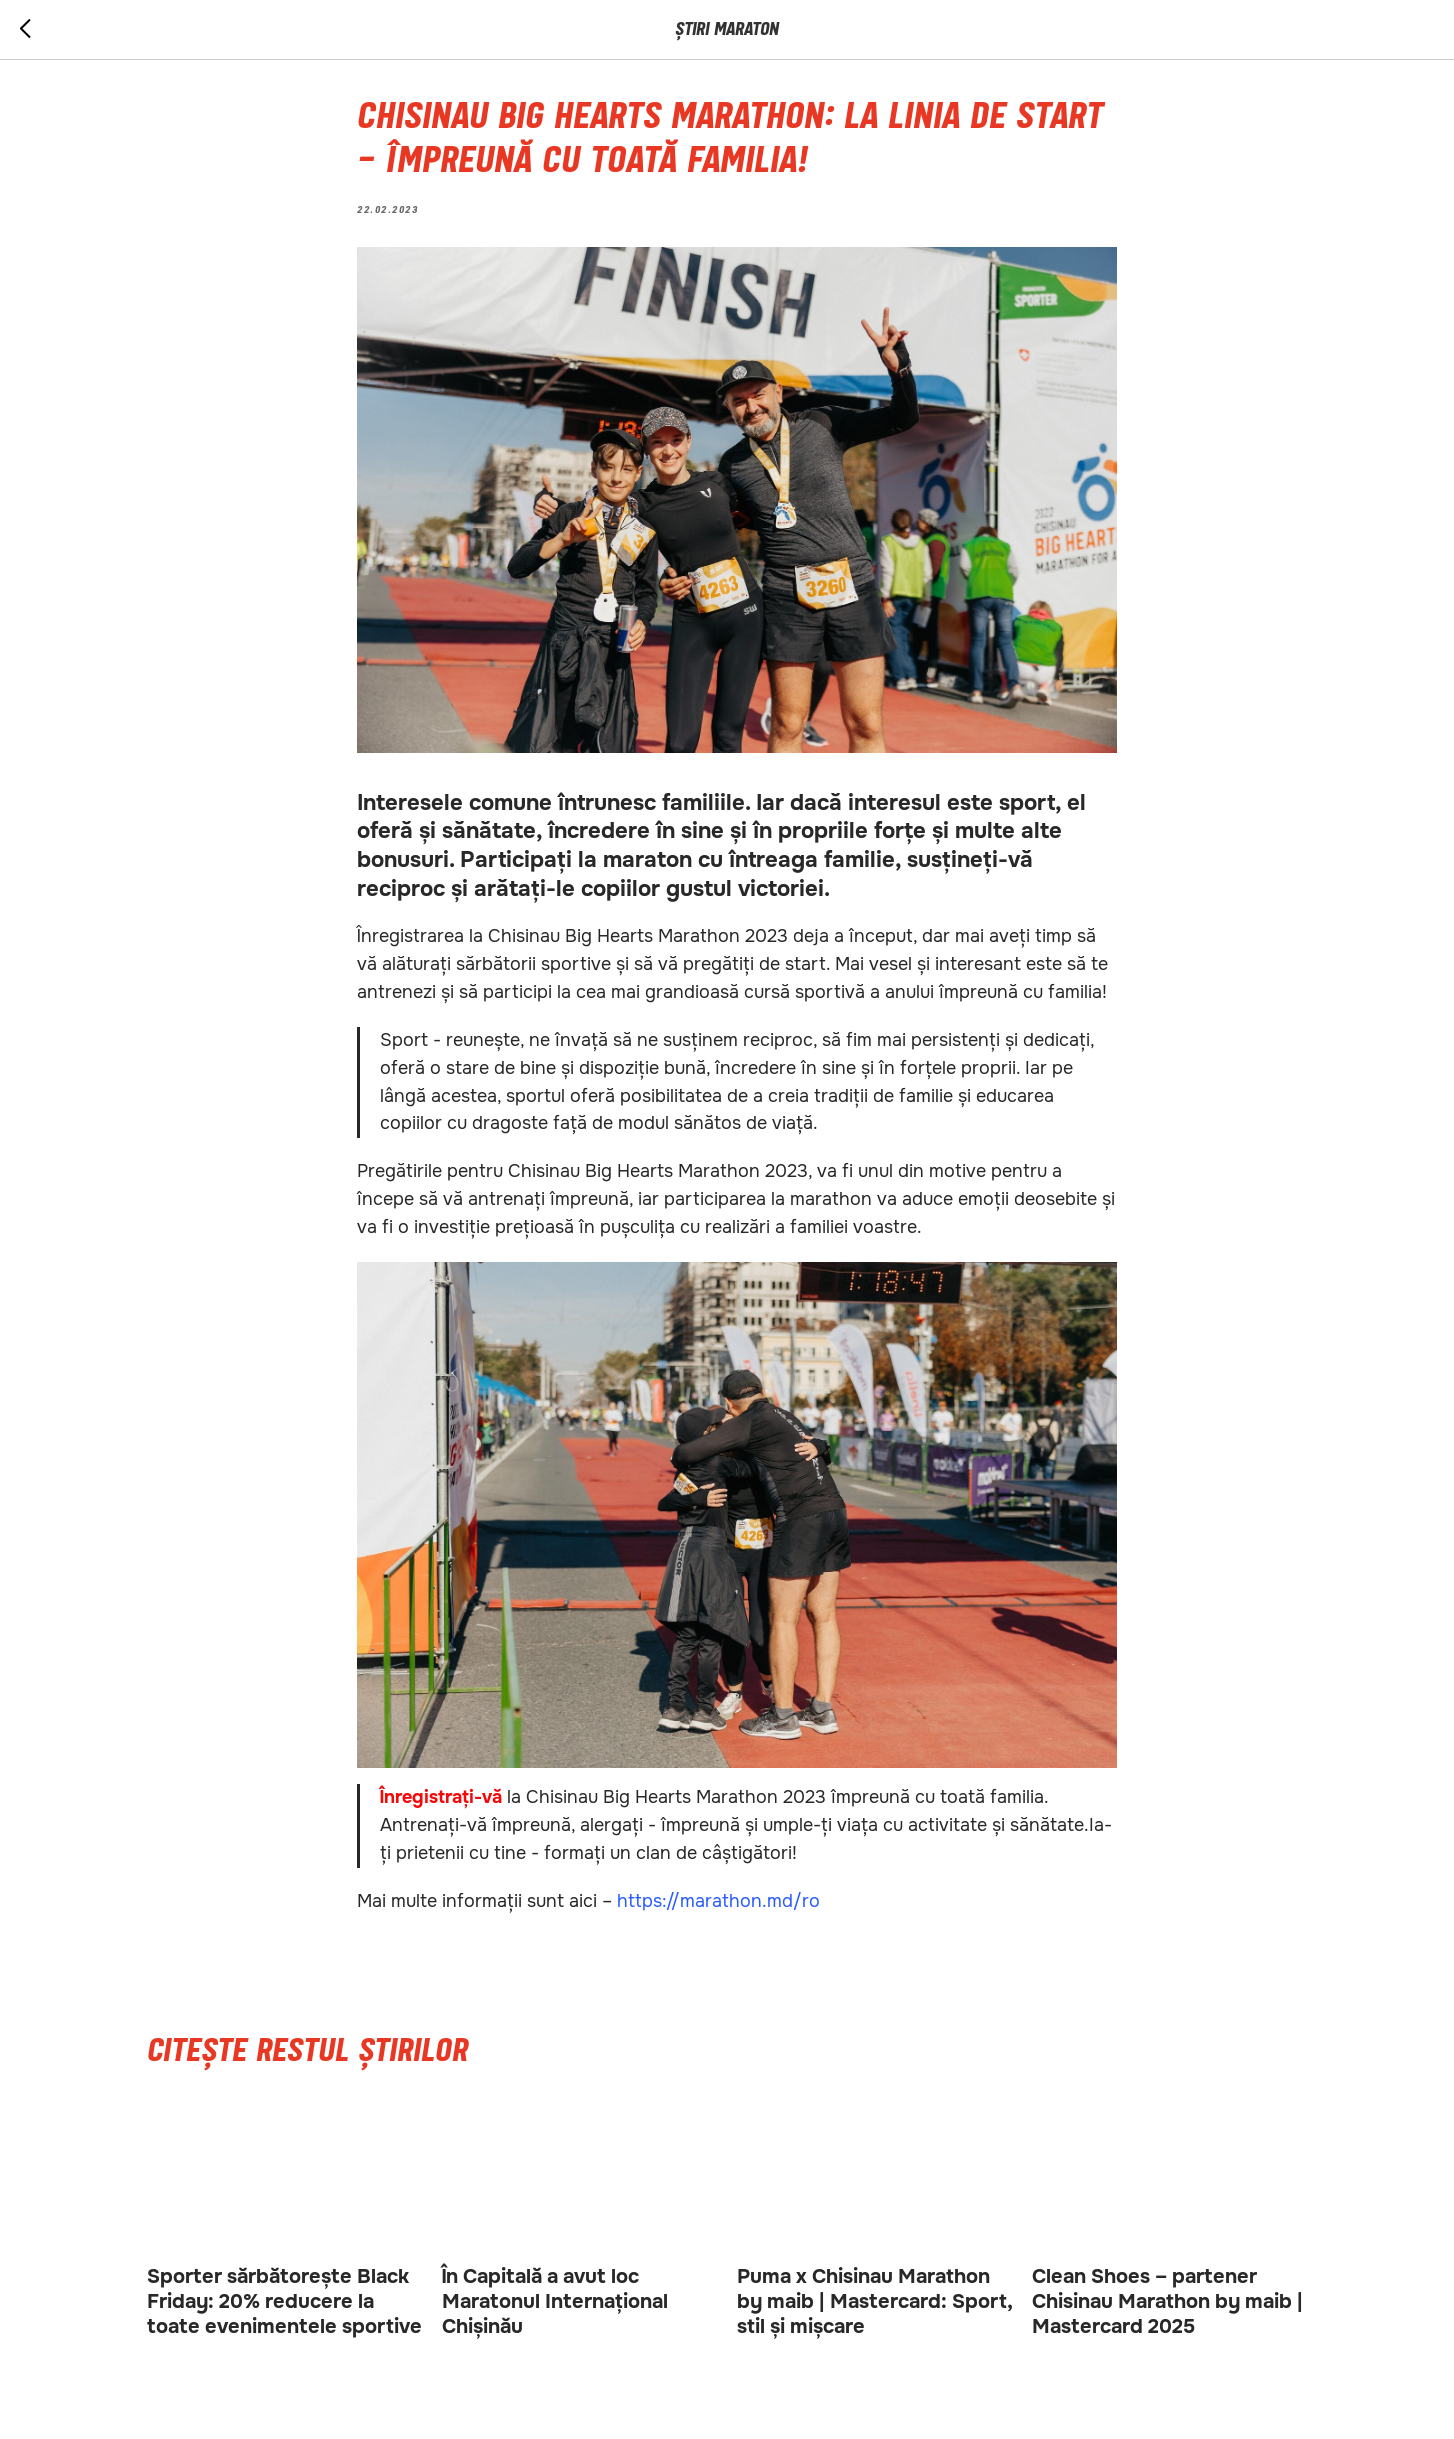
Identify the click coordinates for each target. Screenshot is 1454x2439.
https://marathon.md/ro (718, 1901)
